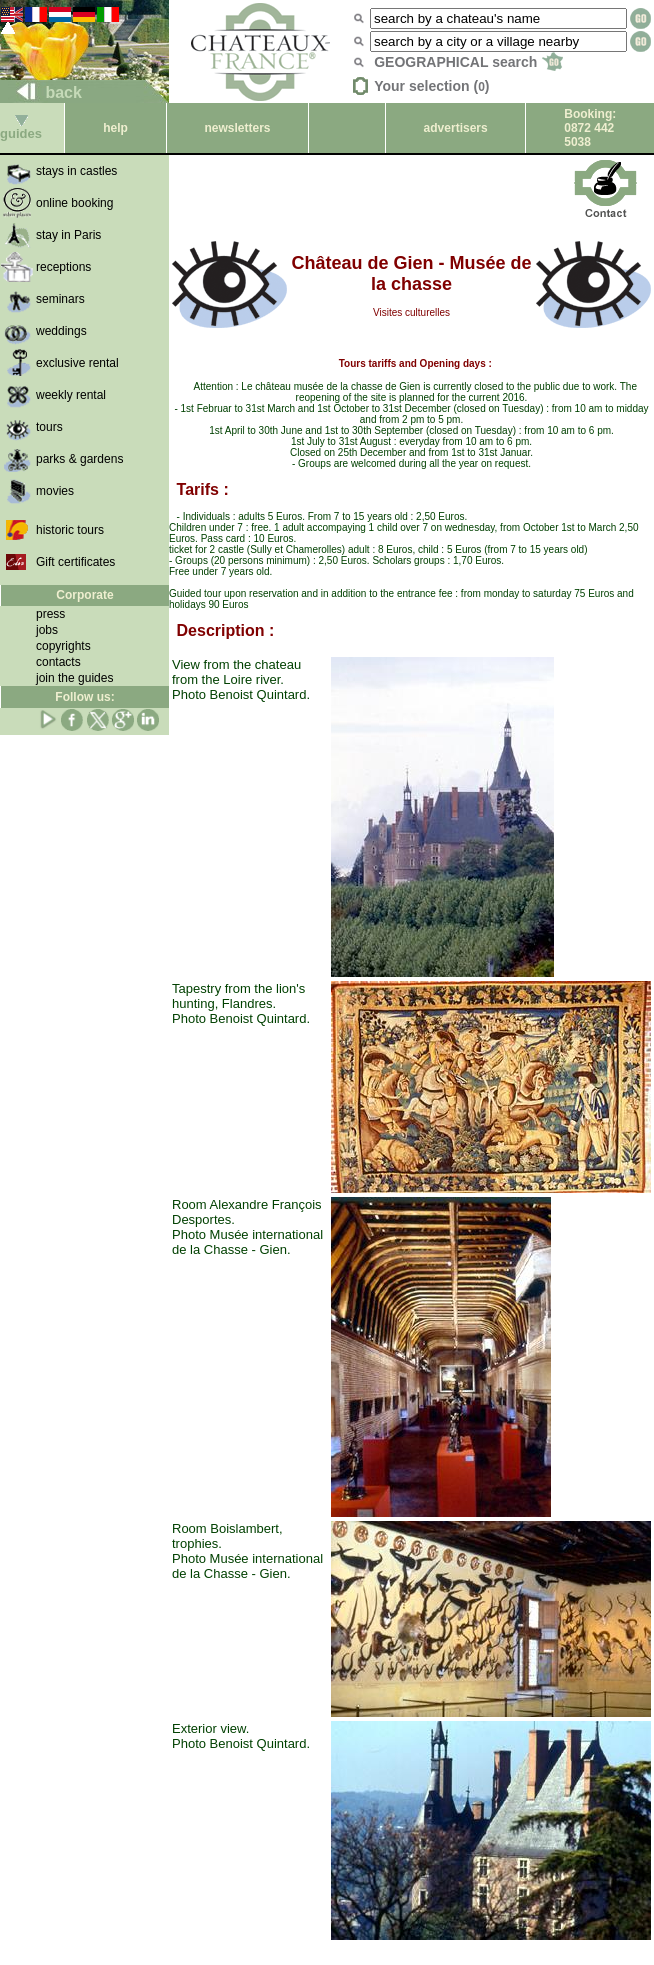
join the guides (74, 678)
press (50, 614)
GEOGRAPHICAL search (468, 62)
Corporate (84, 595)
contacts (58, 662)
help (115, 128)
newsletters (237, 128)
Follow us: (84, 697)
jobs (47, 630)
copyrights (63, 646)
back (41, 92)
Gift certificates (75, 562)
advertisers (456, 128)
